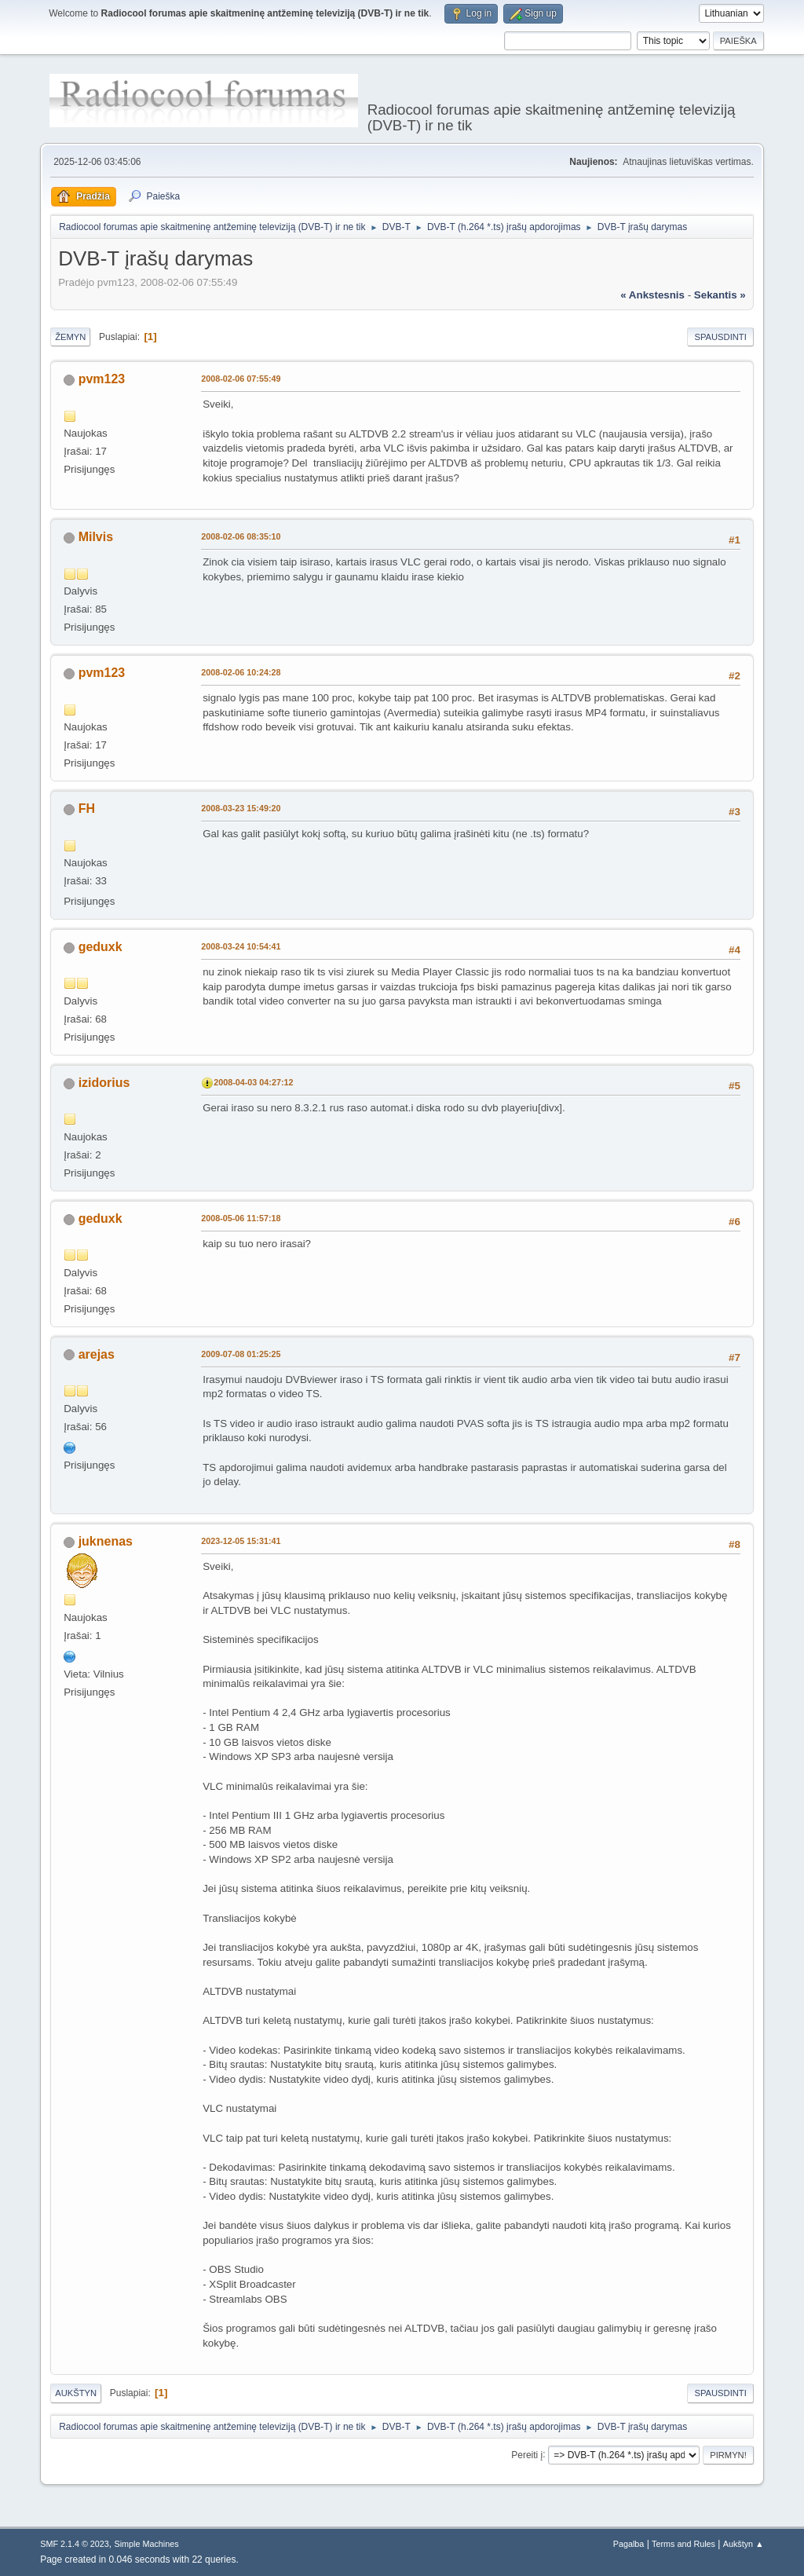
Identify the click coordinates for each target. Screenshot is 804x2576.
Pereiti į (527, 2454)
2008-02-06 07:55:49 (240, 378)
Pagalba (629, 2544)
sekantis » (720, 295)
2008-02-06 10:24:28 (240, 672)
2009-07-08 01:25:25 (240, 1354)
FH (87, 808)
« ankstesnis (652, 295)
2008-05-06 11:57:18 (240, 1218)
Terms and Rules (683, 2544)
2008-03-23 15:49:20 (240, 808)
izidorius (104, 1082)
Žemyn (70, 337)
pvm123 (102, 379)
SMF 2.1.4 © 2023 (74, 2544)
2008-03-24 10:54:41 (240, 946)
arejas (97, 1354)
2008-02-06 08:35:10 (240, 536)
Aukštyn (76, 2393)
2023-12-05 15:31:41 (240, 1541)
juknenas (106, 1541)
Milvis (96, 536)
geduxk (100, 946)
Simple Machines (147, 2544)
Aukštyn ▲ (743, 2544)
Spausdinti (720, 337)
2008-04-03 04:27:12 (253, 1082)
